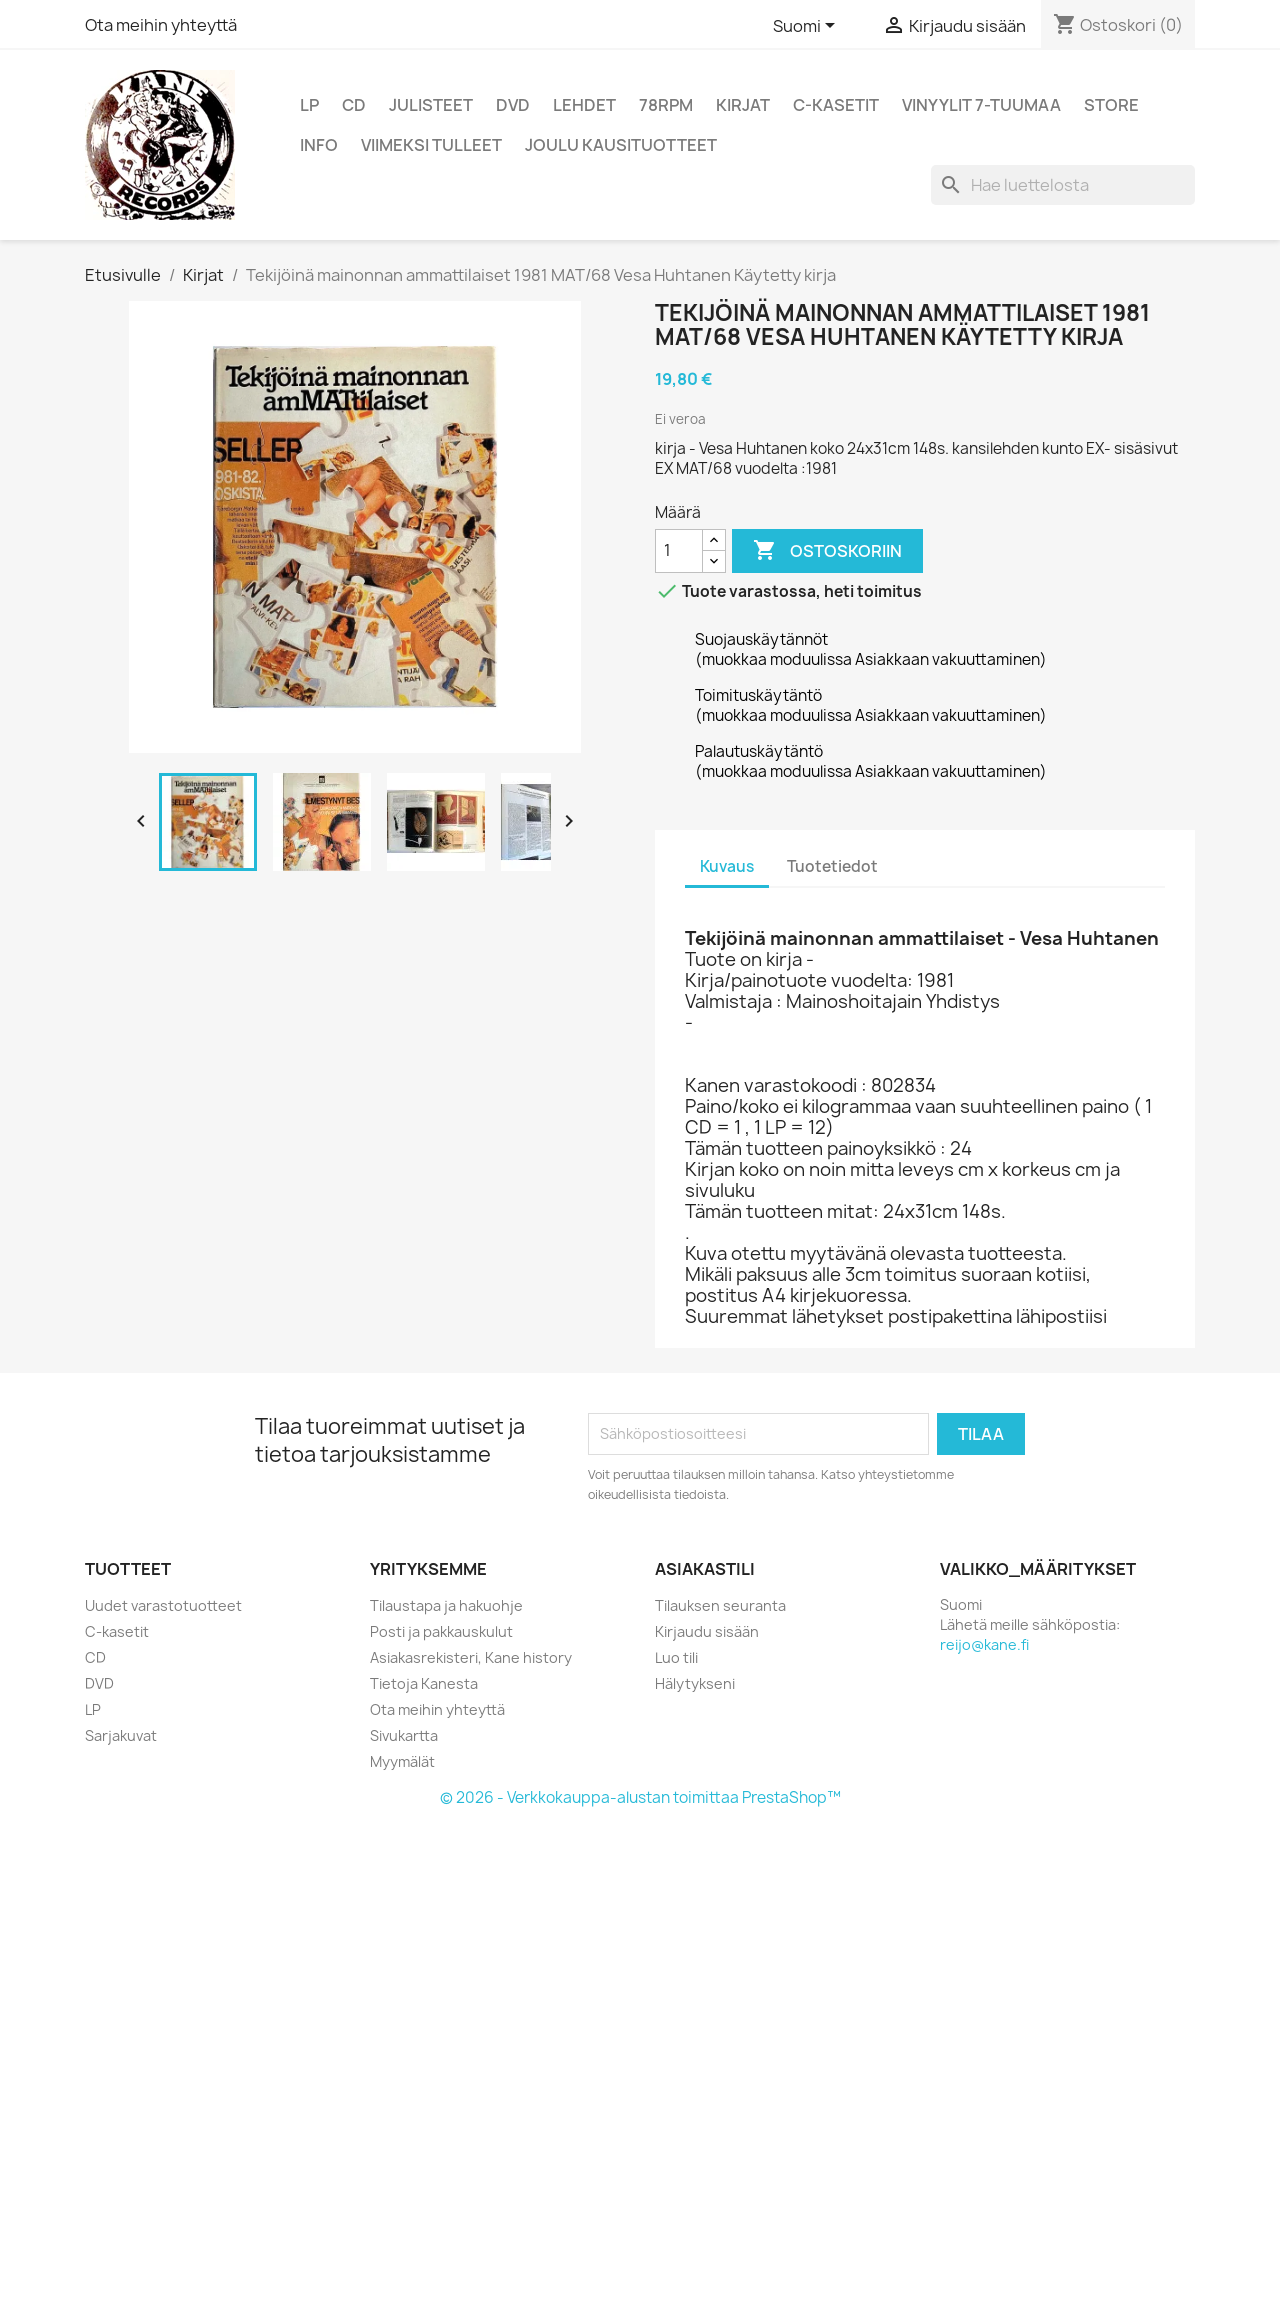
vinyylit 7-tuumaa (981, 105)
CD (354, 105)
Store (1111, 105)
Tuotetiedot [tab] (832, 866)
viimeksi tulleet (431, 145)
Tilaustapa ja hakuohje (446, 1605)
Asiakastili (705, 1569)
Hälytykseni (695, 1683)
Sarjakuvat (121, 1735)
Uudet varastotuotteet (163, 1605)
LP (309, 105)
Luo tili (676, 1657)
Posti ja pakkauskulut (441, 1631)
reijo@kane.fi (984, 1644)
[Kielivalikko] (807, 27)
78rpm (666, 105)
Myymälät (402, 1761)
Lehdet (584, 105)
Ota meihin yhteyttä (161, 25)
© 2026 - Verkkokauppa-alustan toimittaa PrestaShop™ (640, 1797)
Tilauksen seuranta (720, 1605)
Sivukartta (404, 1735)
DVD (513, 105)
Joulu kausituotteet (621, 145)
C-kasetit (836, 105)
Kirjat (743, 105)
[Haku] (1063, 185)
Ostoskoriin (827, 551)
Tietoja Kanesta (424, 1683)
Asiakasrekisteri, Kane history (471, 1657)
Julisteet (431, 105)
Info (319, 145)
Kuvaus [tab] (727, 866)
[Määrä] (679, 551)
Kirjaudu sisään (707, 1631)
